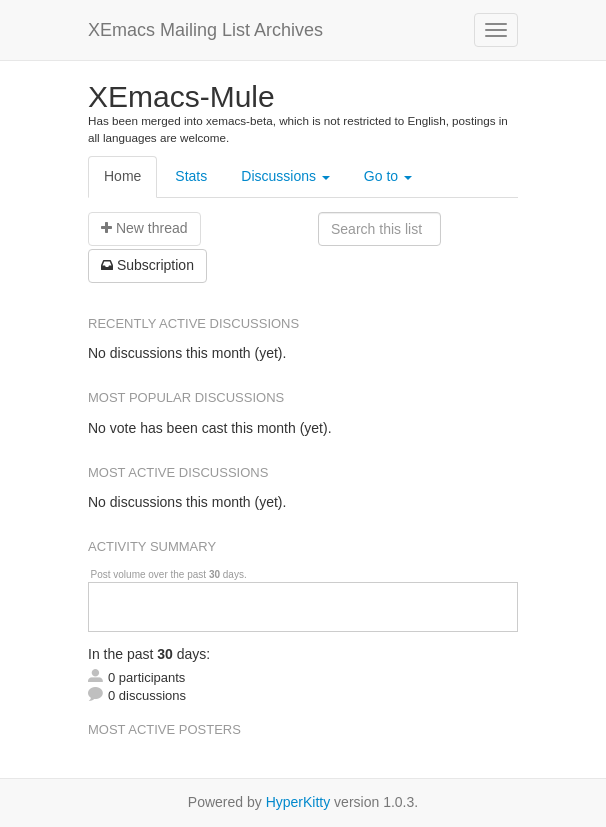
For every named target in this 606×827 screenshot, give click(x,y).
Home (122, 176)
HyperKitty (298, 802)
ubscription (147, 265)
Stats (191, 176)
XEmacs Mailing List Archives (205, 30)
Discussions (285, 176)
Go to (388, 176)
